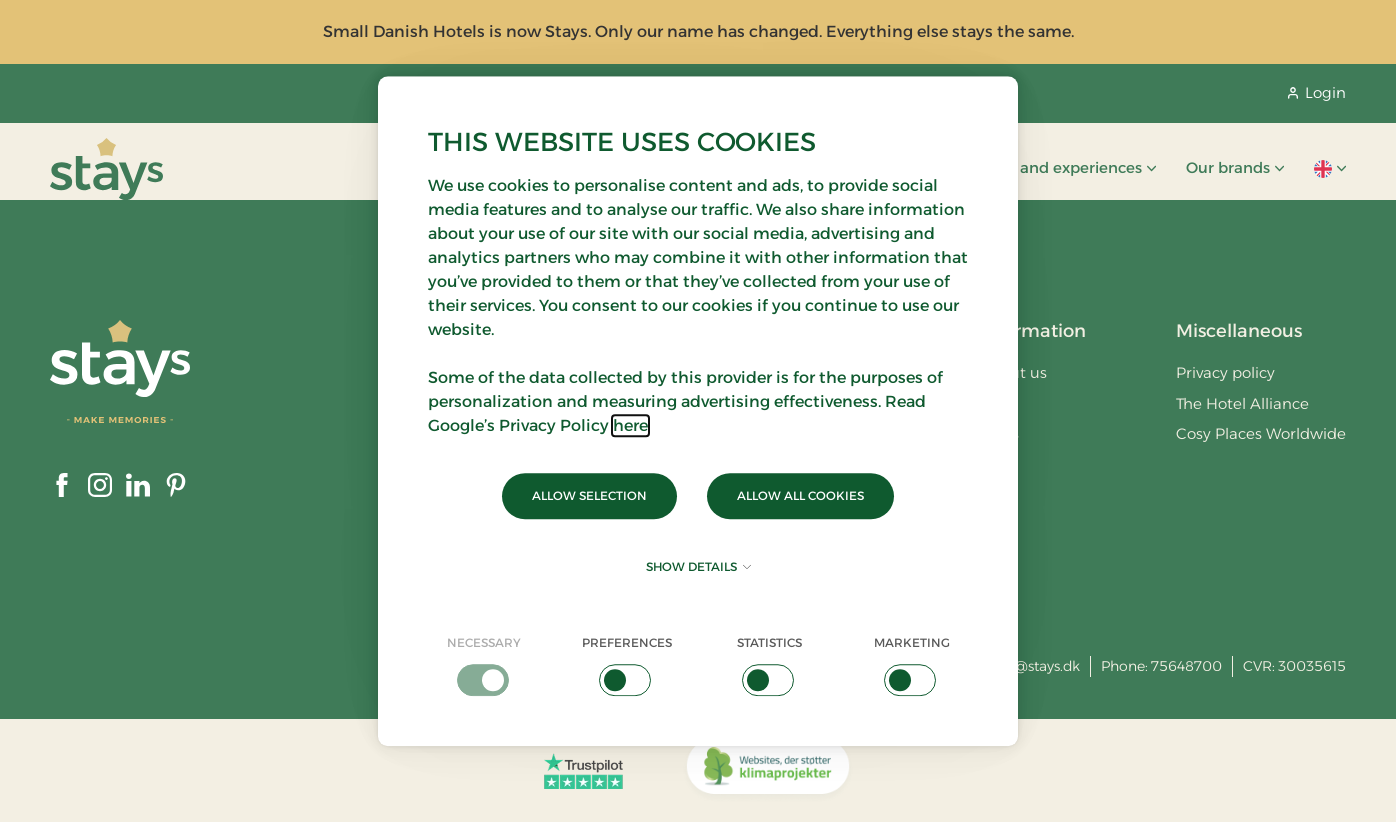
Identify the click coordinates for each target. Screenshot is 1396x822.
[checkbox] (484, 665)
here (630, 425)
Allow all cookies (800, 495)
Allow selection (589, 495)
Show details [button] (698, 566)
